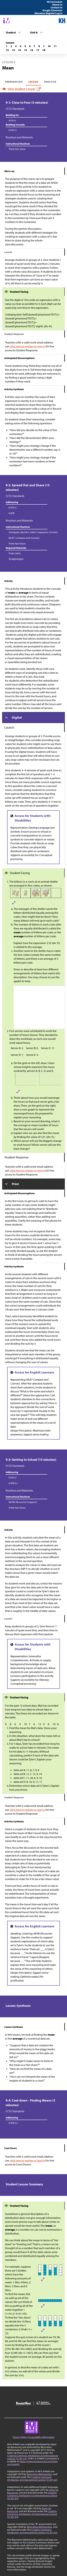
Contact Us (56, 7)
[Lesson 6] (30, 46)
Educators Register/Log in (48, 13)
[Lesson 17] (38, 50)
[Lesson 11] (55, 46)
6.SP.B (11, 513)
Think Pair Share (17, 149)
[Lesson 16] (32, 50)
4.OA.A (12, 120)
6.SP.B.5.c (13, 1483)
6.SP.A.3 (12, 130)
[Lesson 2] (11, 46)
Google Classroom (52, 10)
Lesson (33, 81)
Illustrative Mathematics (39, 2474)
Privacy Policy (20, 2437)
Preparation (14, 81)
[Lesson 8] (39, 46)
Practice (50, 81)
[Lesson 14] (19, 50)
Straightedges (16, 558)
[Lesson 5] (25, 46)
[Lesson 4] (20, 46)
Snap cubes (15, 553)
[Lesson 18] (44, 50)
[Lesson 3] (16, 46)
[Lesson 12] (7, 50)
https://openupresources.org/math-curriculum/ (32, 2463)
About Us (57, 4)
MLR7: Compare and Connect (24, 537)
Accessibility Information (41, 2437)
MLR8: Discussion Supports (23, 1502)
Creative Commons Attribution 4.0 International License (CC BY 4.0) (32, 2457)
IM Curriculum (54, 1)
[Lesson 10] (49, 46)
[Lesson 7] (34, 46)
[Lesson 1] (6, 46)
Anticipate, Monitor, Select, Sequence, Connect (33, 532)
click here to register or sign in (27, 346)
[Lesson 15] (26, 50)
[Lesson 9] (43, 46)
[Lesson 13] (13, 50)
